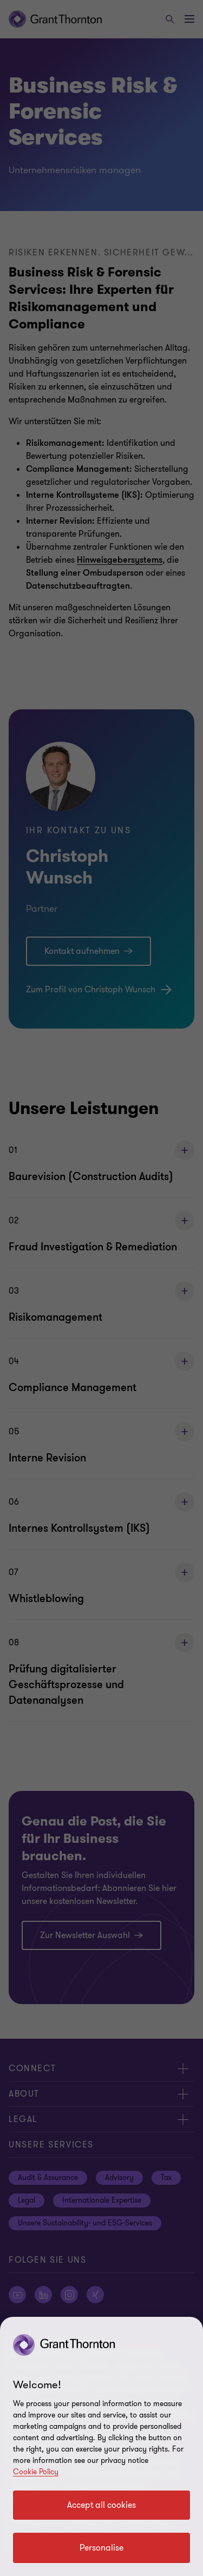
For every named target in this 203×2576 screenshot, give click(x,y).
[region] (101, 2446)
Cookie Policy (35, 2472)
